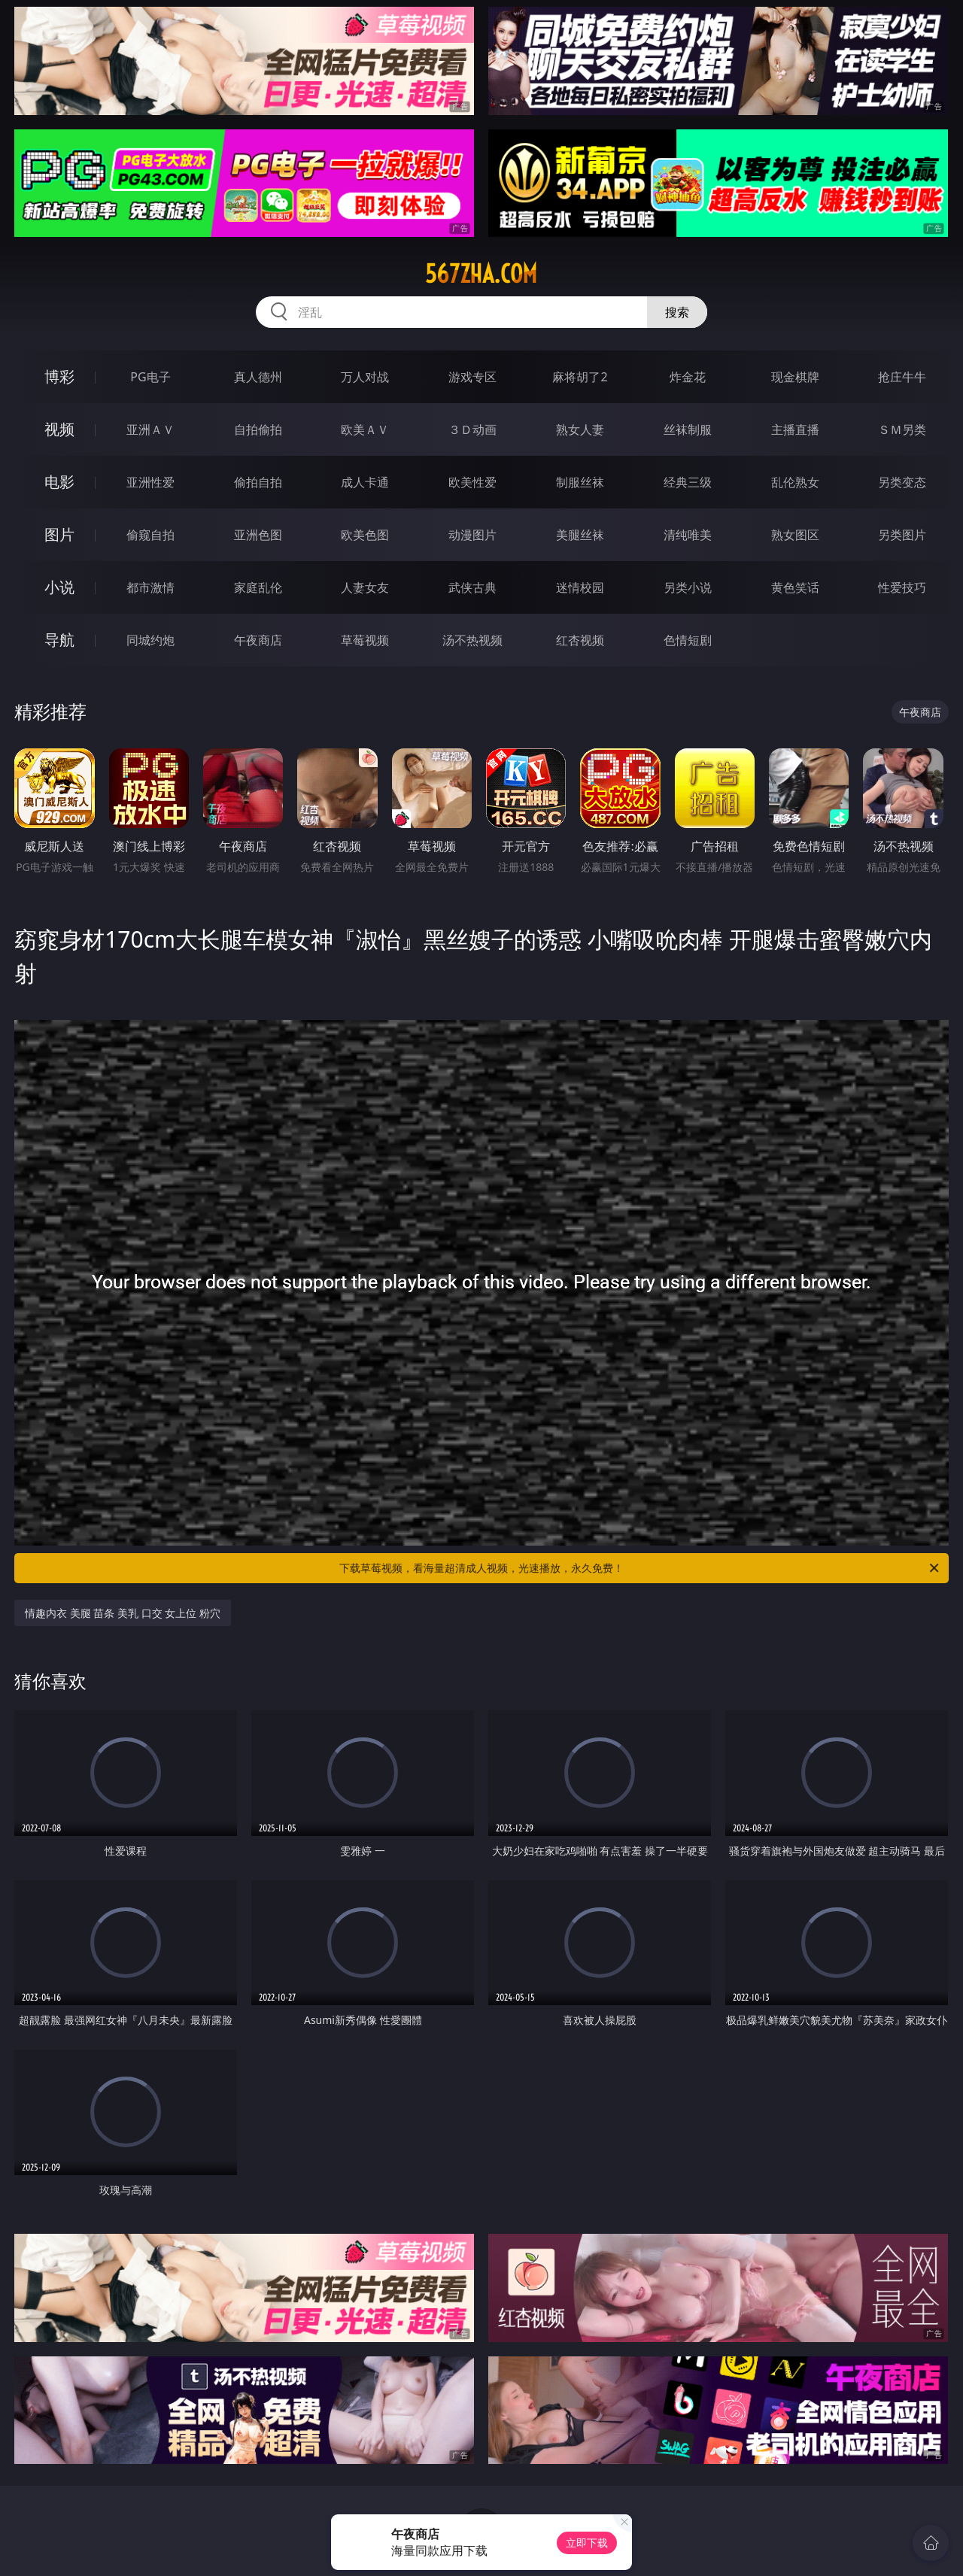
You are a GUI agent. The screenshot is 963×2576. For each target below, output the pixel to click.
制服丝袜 (580, 482)
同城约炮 (150, 640)
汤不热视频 (472, 640)
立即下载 (587, 2542)
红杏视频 (580, 640)
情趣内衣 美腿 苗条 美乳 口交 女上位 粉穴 (122, 1613)
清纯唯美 (688, 534)
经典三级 (688, 482)
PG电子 (150, 377)
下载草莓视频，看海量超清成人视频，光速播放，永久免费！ (640, 1568)
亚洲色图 (258, 534)
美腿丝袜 (580, 534)
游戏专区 (472, 377)
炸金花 (688, 377)
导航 (59, 640)
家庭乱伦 (258, 587)
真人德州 (258, 377)
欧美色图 (365, 534)
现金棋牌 (795, 377)
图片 (59, 534)
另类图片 (902, 534)
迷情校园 (580, 587)
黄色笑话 (795, 587)
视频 (59, 429)
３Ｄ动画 (472, 429)
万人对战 (365, 377)
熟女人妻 (580, 429)
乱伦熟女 (795, 482)
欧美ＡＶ (365, 429)
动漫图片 (472, 534)
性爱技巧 (902, 587)
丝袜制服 (688, 429)
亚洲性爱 (150, 482)
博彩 (59, 376)
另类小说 (688, 587)
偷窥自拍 (150, 534)
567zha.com (481, 274)
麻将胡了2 (579, 377)
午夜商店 (258, 640)
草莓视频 (365, 640)
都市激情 (150, 587)
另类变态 (902, 482)
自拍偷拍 (258, 429)
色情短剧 (688, 640)
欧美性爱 (472, 482)
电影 (59, 482)
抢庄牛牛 (902, 377)
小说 (59, 587)
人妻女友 (365, 587)
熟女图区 (795, 534)
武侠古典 (472, 587)
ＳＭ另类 (902, 429)
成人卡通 (365, 482)
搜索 (677, 312)
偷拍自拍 (258, 482)
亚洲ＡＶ (150, 429)
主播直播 (795, 429)
